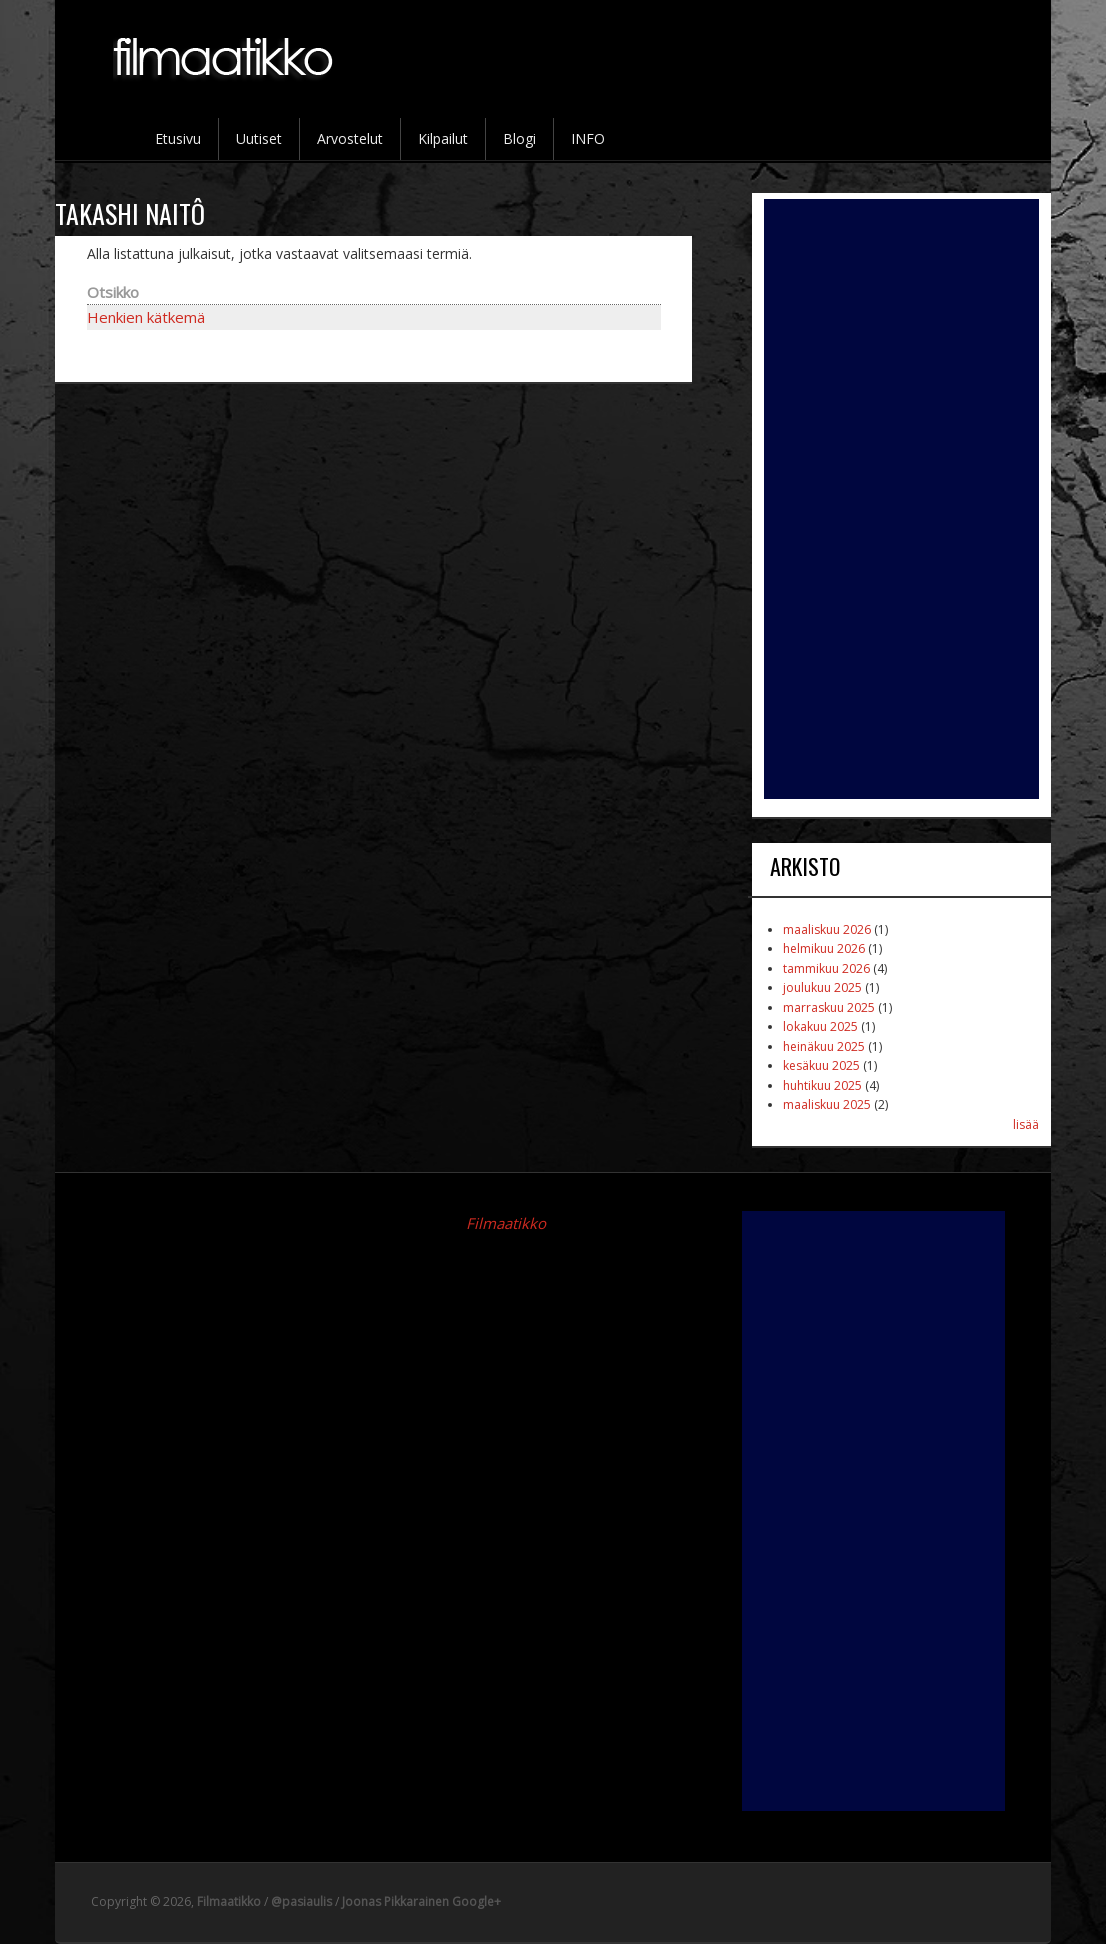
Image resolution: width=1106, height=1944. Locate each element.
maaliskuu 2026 (827, 929)
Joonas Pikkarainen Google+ (421, 1901)
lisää (1026, 1124)
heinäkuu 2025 (824, 1046)
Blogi (519, 138)
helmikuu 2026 (824, 948)
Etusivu (178, 138)
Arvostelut (350, 138)
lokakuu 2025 (820, 1026)
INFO (588, 138)
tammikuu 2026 (826, 968)
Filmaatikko (506, 1223)
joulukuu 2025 (822, 987)
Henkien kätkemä (146, 317)
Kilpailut (443, 138)
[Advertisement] (901, 499)
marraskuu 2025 (829, 1007)
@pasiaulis (301, 1901)
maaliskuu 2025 (827, 1104)
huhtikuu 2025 (822, 1085)
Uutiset (259, 138)
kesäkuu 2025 (821, 1065)
